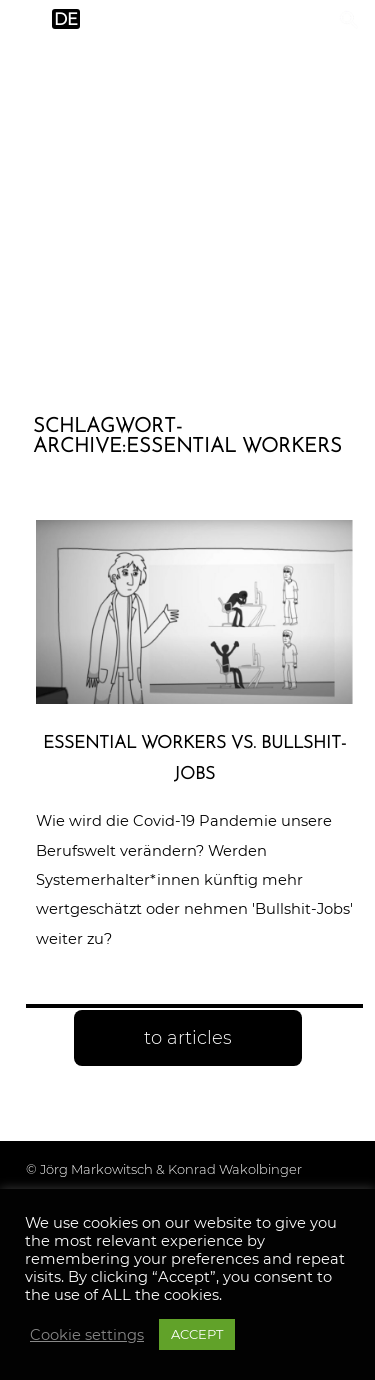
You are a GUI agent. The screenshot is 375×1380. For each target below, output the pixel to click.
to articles (188, 1038)
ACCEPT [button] (197, 1334)
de (66, 19)
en (27, 19)
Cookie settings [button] (87, 1335)
